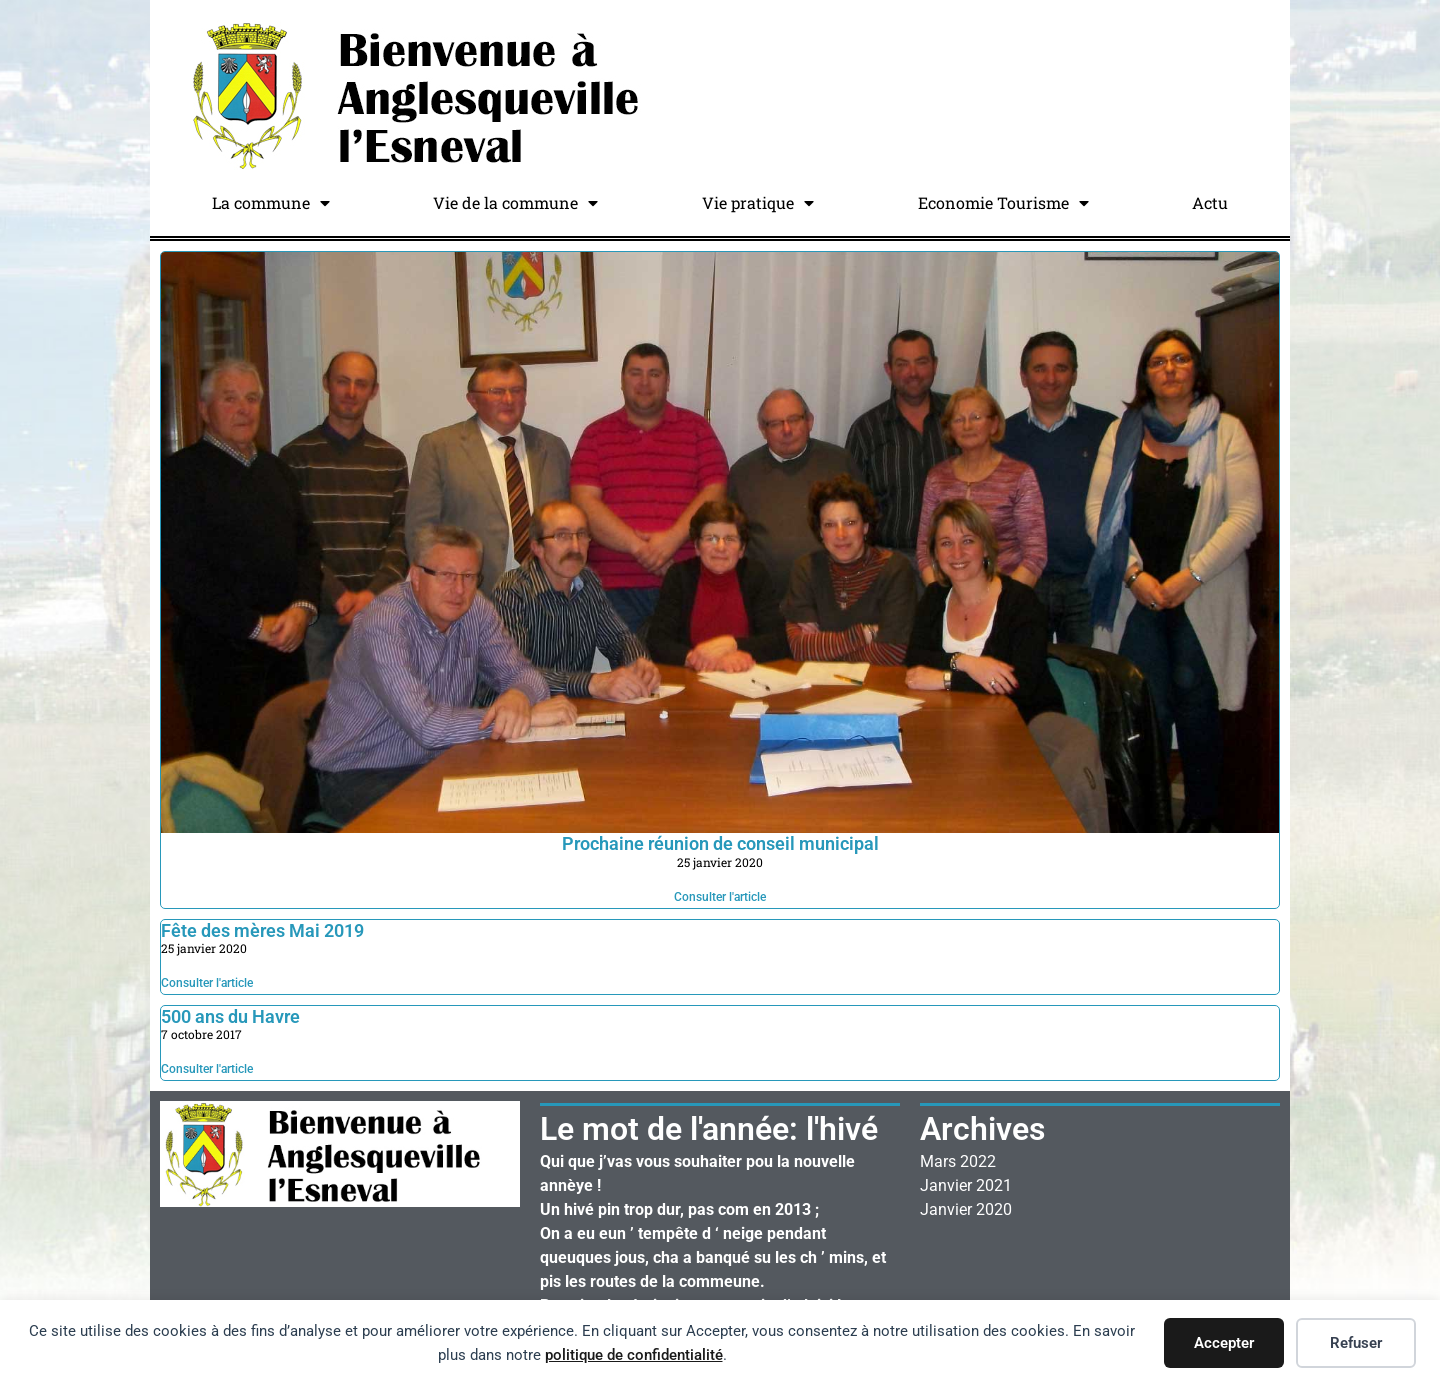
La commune (271, 203)
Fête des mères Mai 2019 (262, 930)
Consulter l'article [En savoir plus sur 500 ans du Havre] (207, 1069)
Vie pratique (758, 203)
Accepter (1224, 1343)
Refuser (1356, 1343)
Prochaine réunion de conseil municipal (720, 843)
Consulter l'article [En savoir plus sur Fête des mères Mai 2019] (207, 983)
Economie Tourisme (1003, 203)
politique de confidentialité (634, 1355)
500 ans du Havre (230, 1016)
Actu (1210, 202)
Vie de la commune (515, 203)
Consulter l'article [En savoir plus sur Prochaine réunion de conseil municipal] (720, 897)
